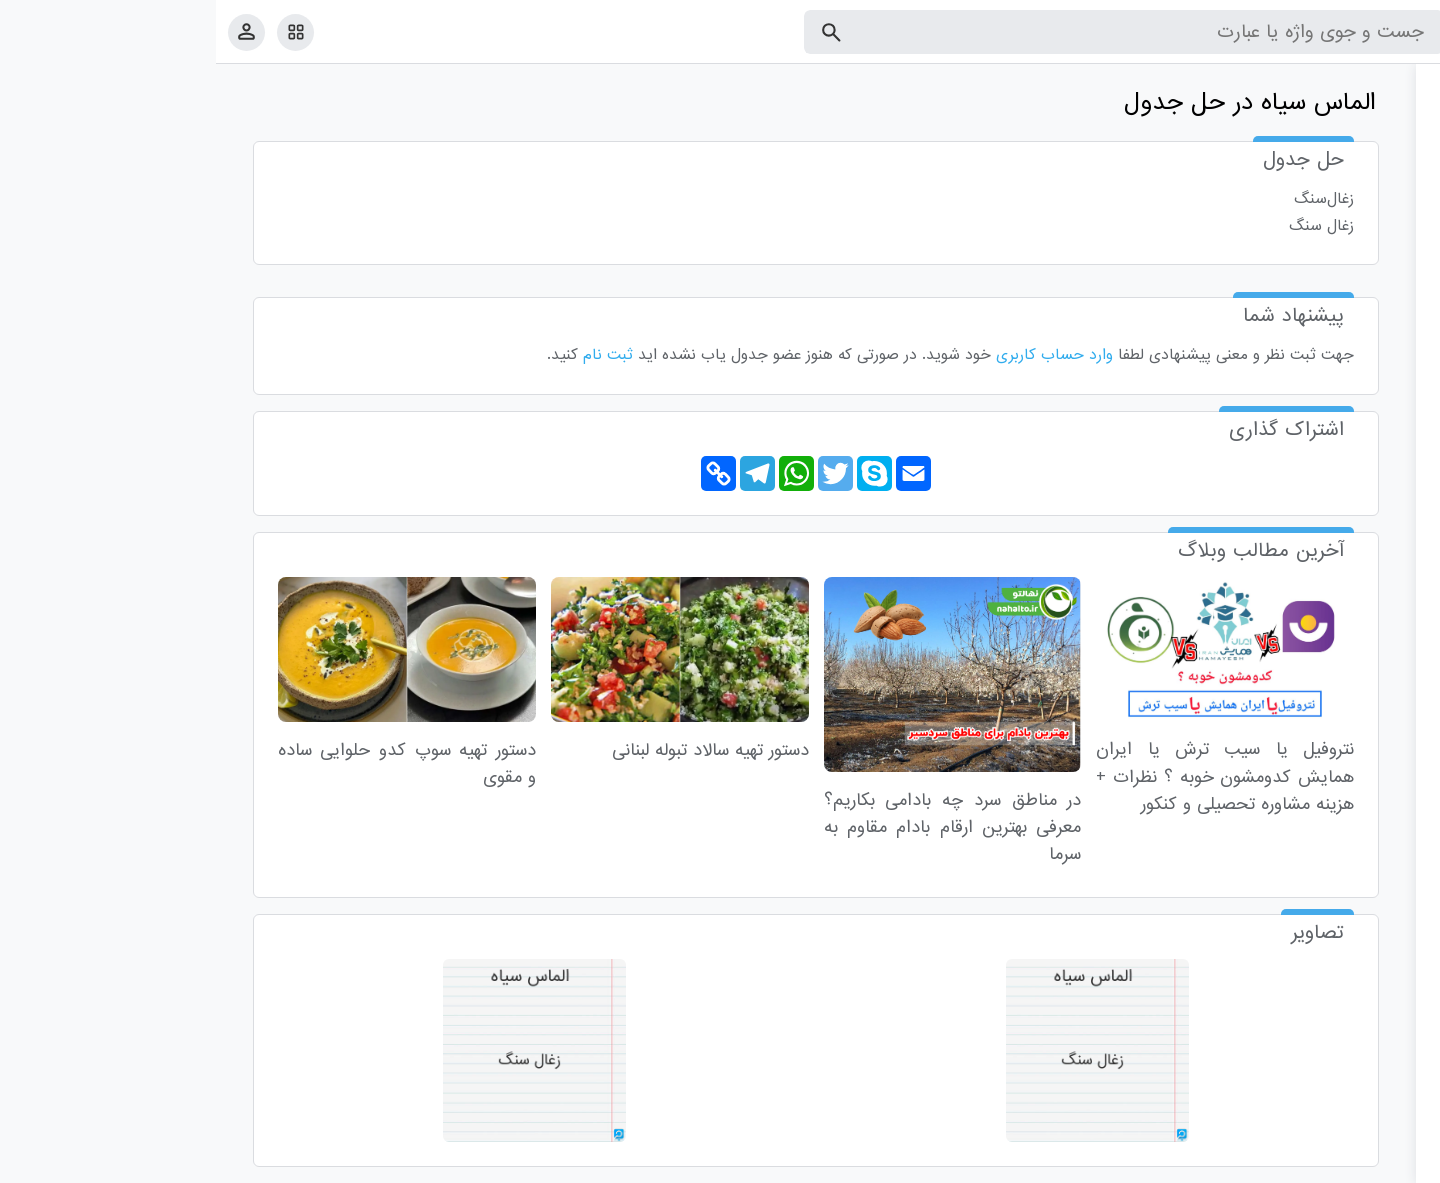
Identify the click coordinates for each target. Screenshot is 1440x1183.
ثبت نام (392, 355)
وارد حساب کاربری (838, 355)
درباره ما (1260, 1163)
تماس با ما (1327, 1163)
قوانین (1387, 1163)
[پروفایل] (30, 31)
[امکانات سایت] (79, 32)
